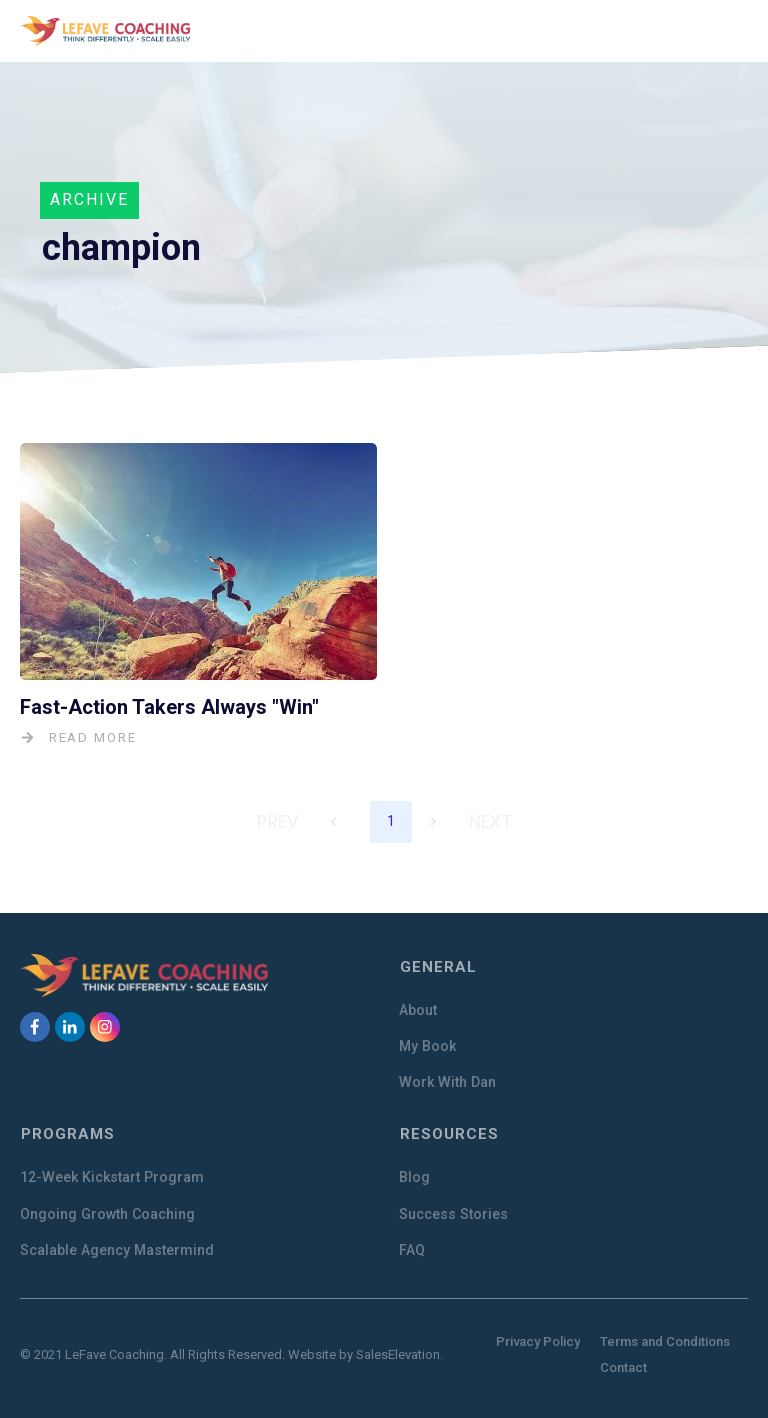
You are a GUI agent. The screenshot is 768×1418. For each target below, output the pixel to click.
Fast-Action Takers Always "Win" (169, 706)
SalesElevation (398, 1351)
